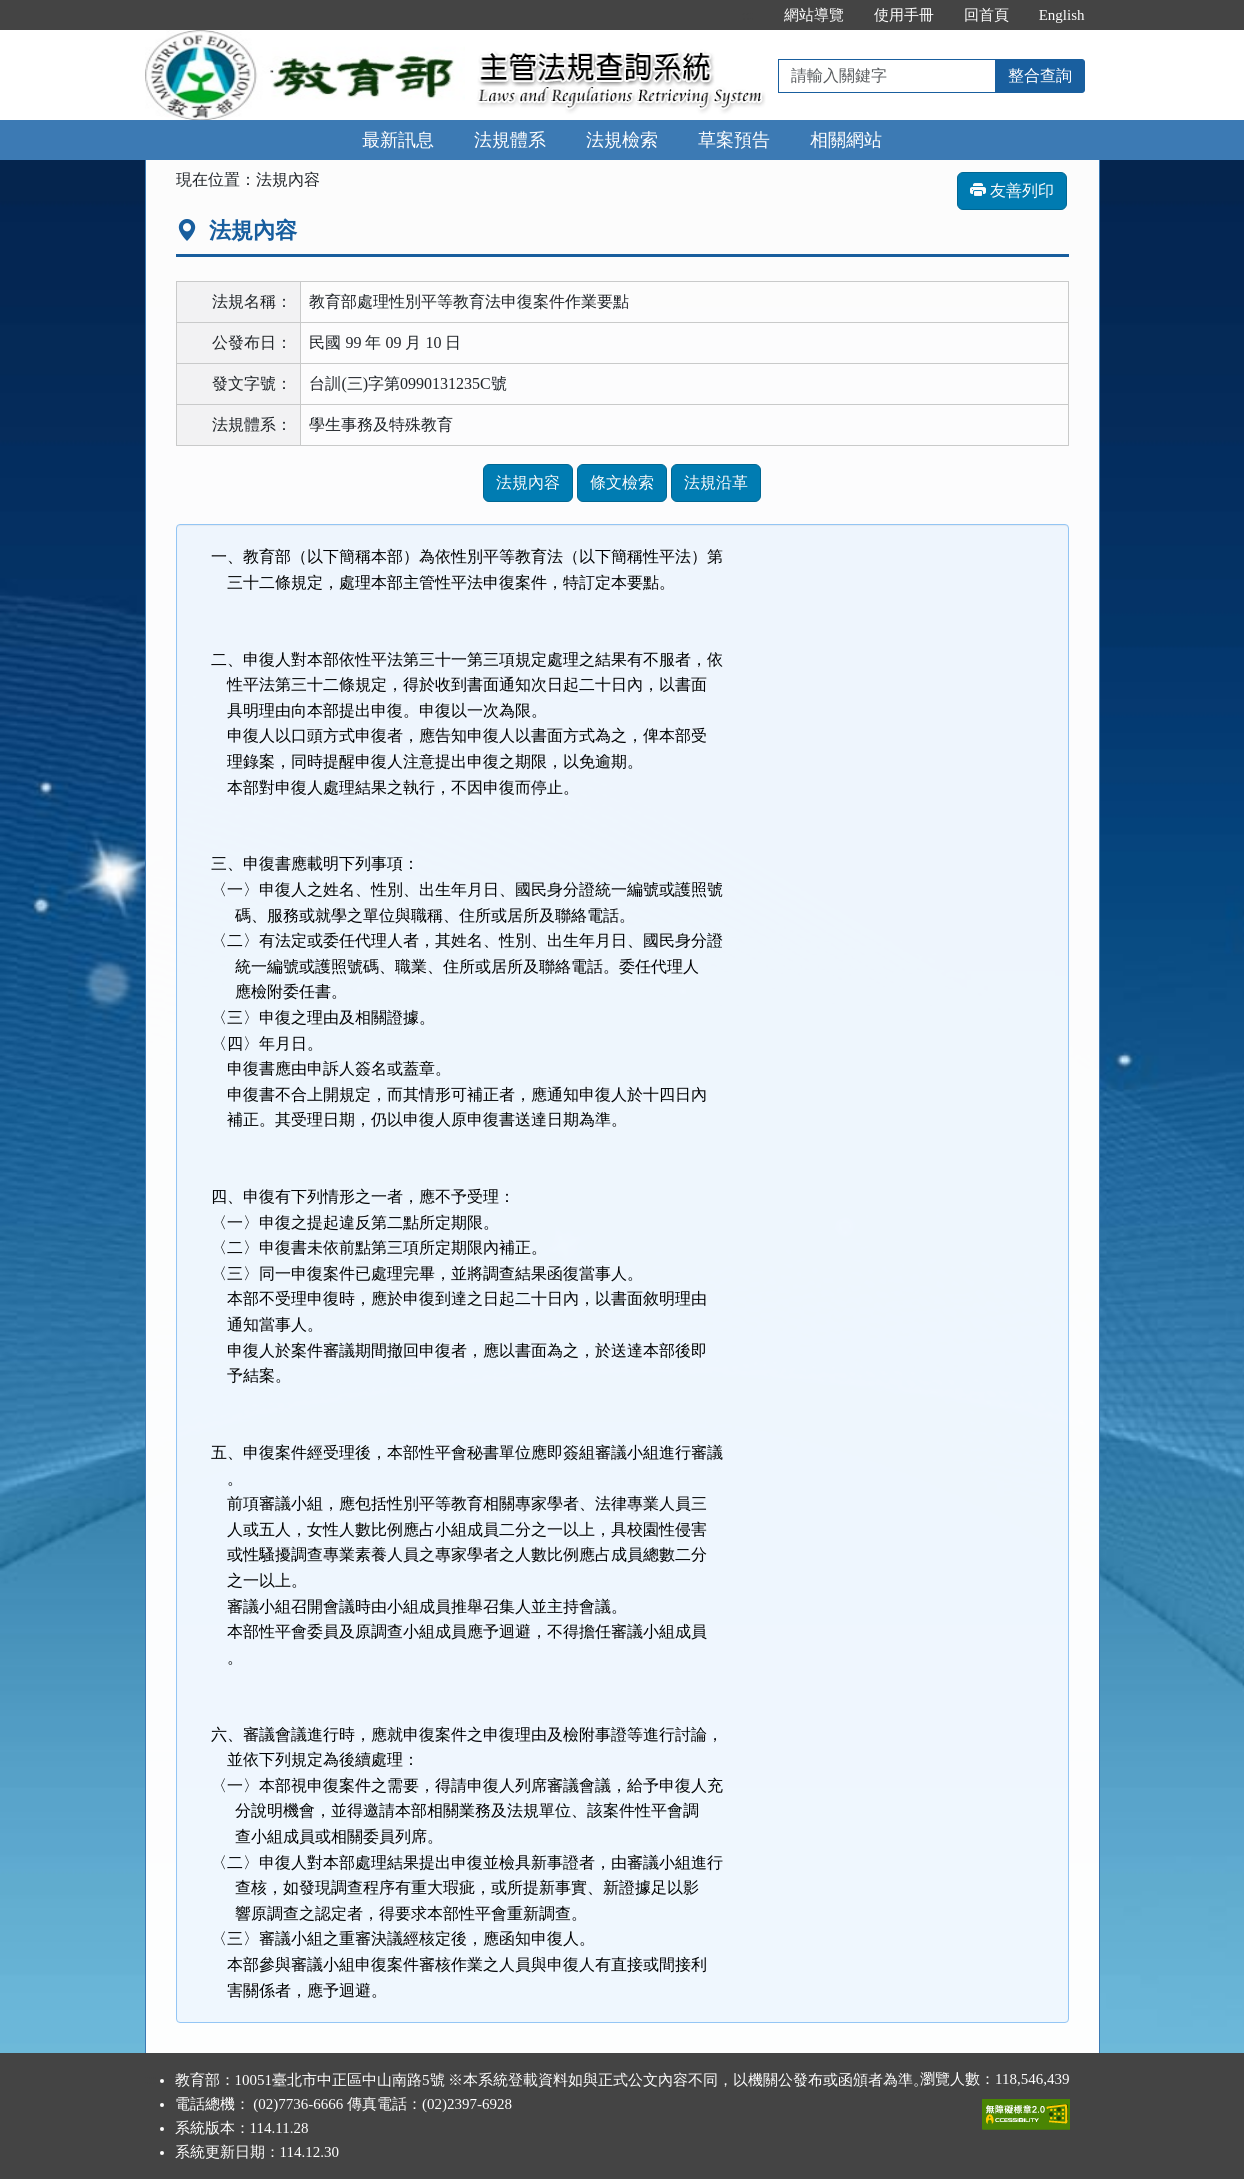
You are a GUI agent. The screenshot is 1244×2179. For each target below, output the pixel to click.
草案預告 (734, 140)
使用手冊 (904, 15)
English (1062, 15)
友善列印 (1012, 190)
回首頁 (986, 15)
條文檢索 (622, 482)
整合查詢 (1040, 75)
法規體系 (510, 140)
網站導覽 (814, 15)
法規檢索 (622, 140)
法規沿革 (716, 482)
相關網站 (846, 140)
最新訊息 (398, 140)
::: (747, 15)
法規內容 (528, 482)
